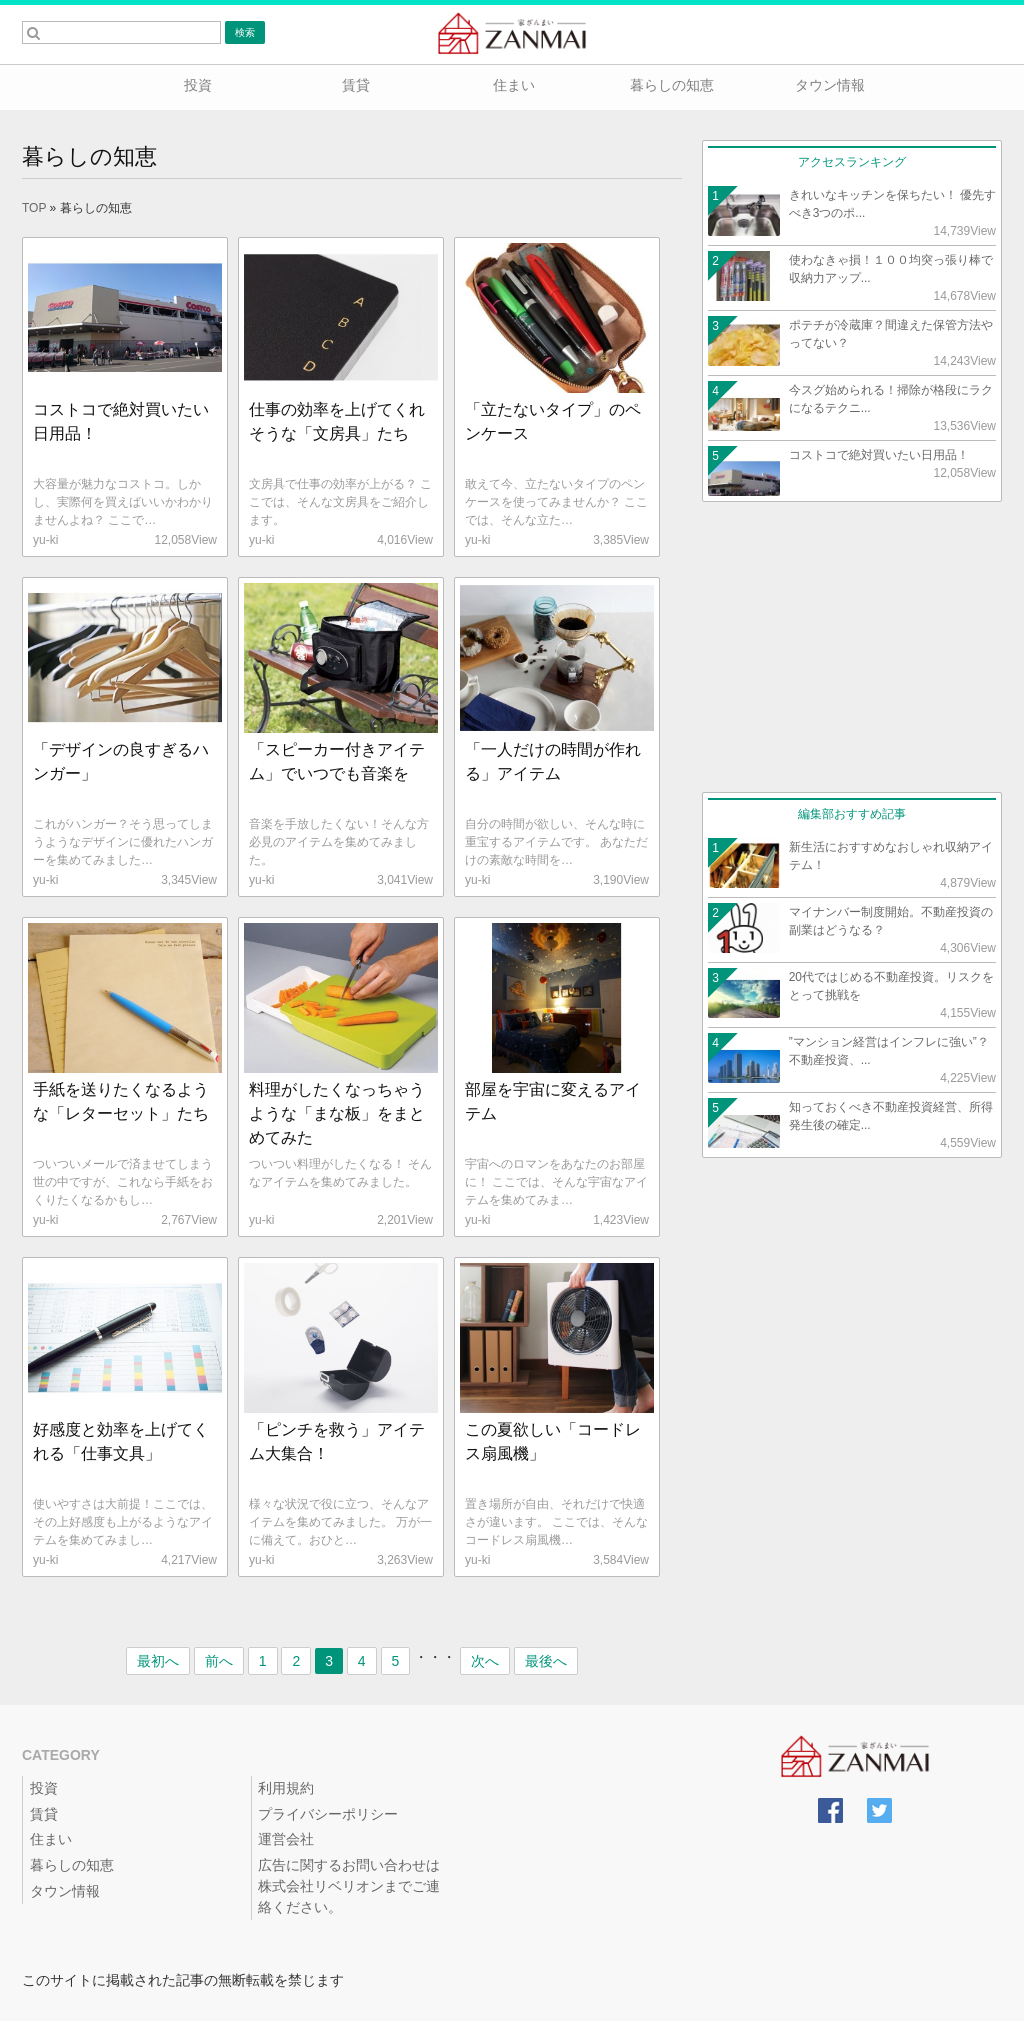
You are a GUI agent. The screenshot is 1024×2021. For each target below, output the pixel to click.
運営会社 (286, 1839)
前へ (219, 1661)
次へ (485, 1661)
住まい (512, 85)
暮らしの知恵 (670, 85)
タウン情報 (828, 85)
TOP (34, 208)
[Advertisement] (852, 647)
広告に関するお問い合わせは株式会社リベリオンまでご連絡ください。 (349, 1886)
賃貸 (354, 85)
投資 (196, 85)
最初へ (158, 1661)
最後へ (546, 1661)
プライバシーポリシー (328, 1814)
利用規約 (286, 1788)
